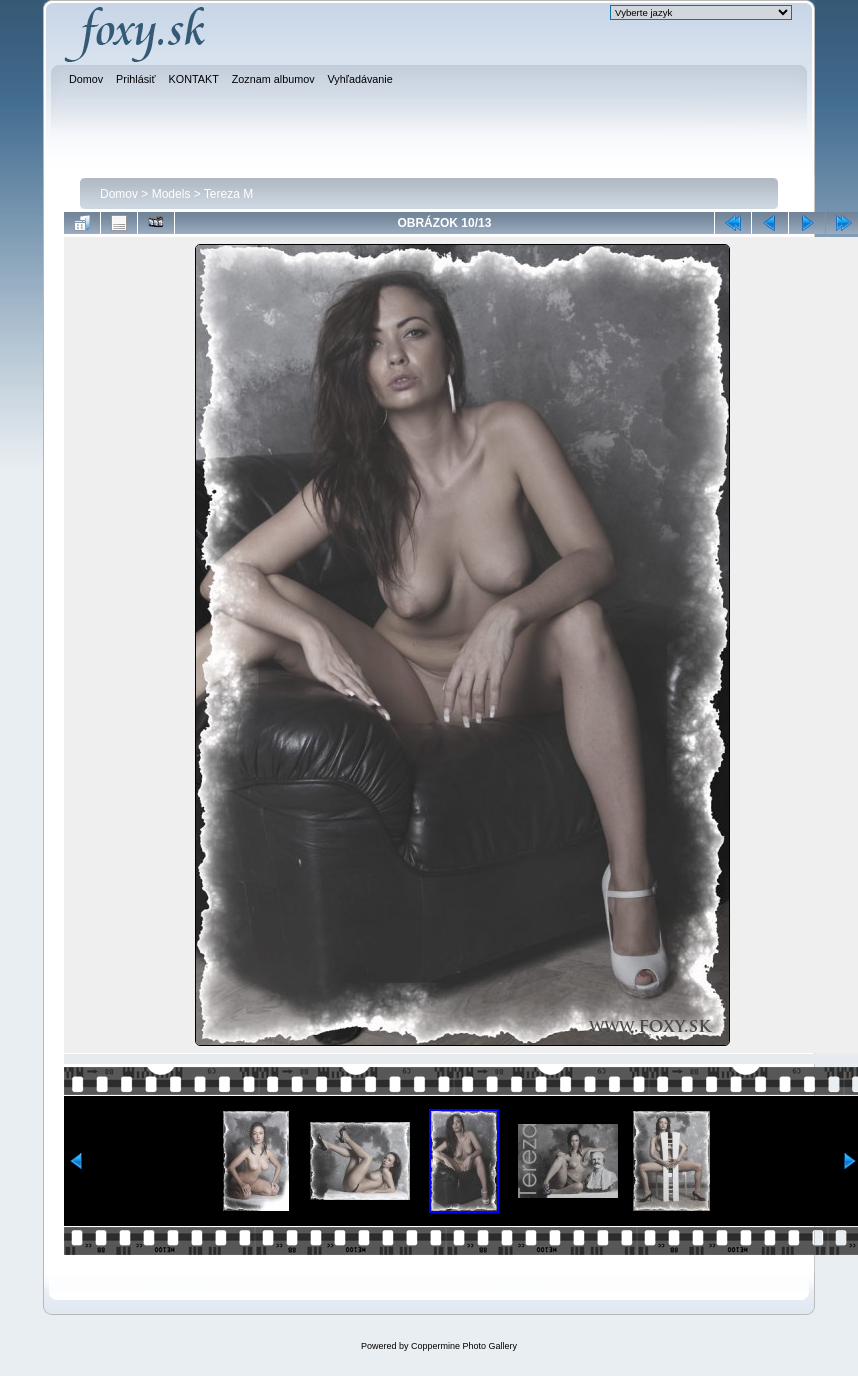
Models (171, 194)
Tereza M (228, 194)
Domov (119, 194)
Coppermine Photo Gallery (464, 1346)
